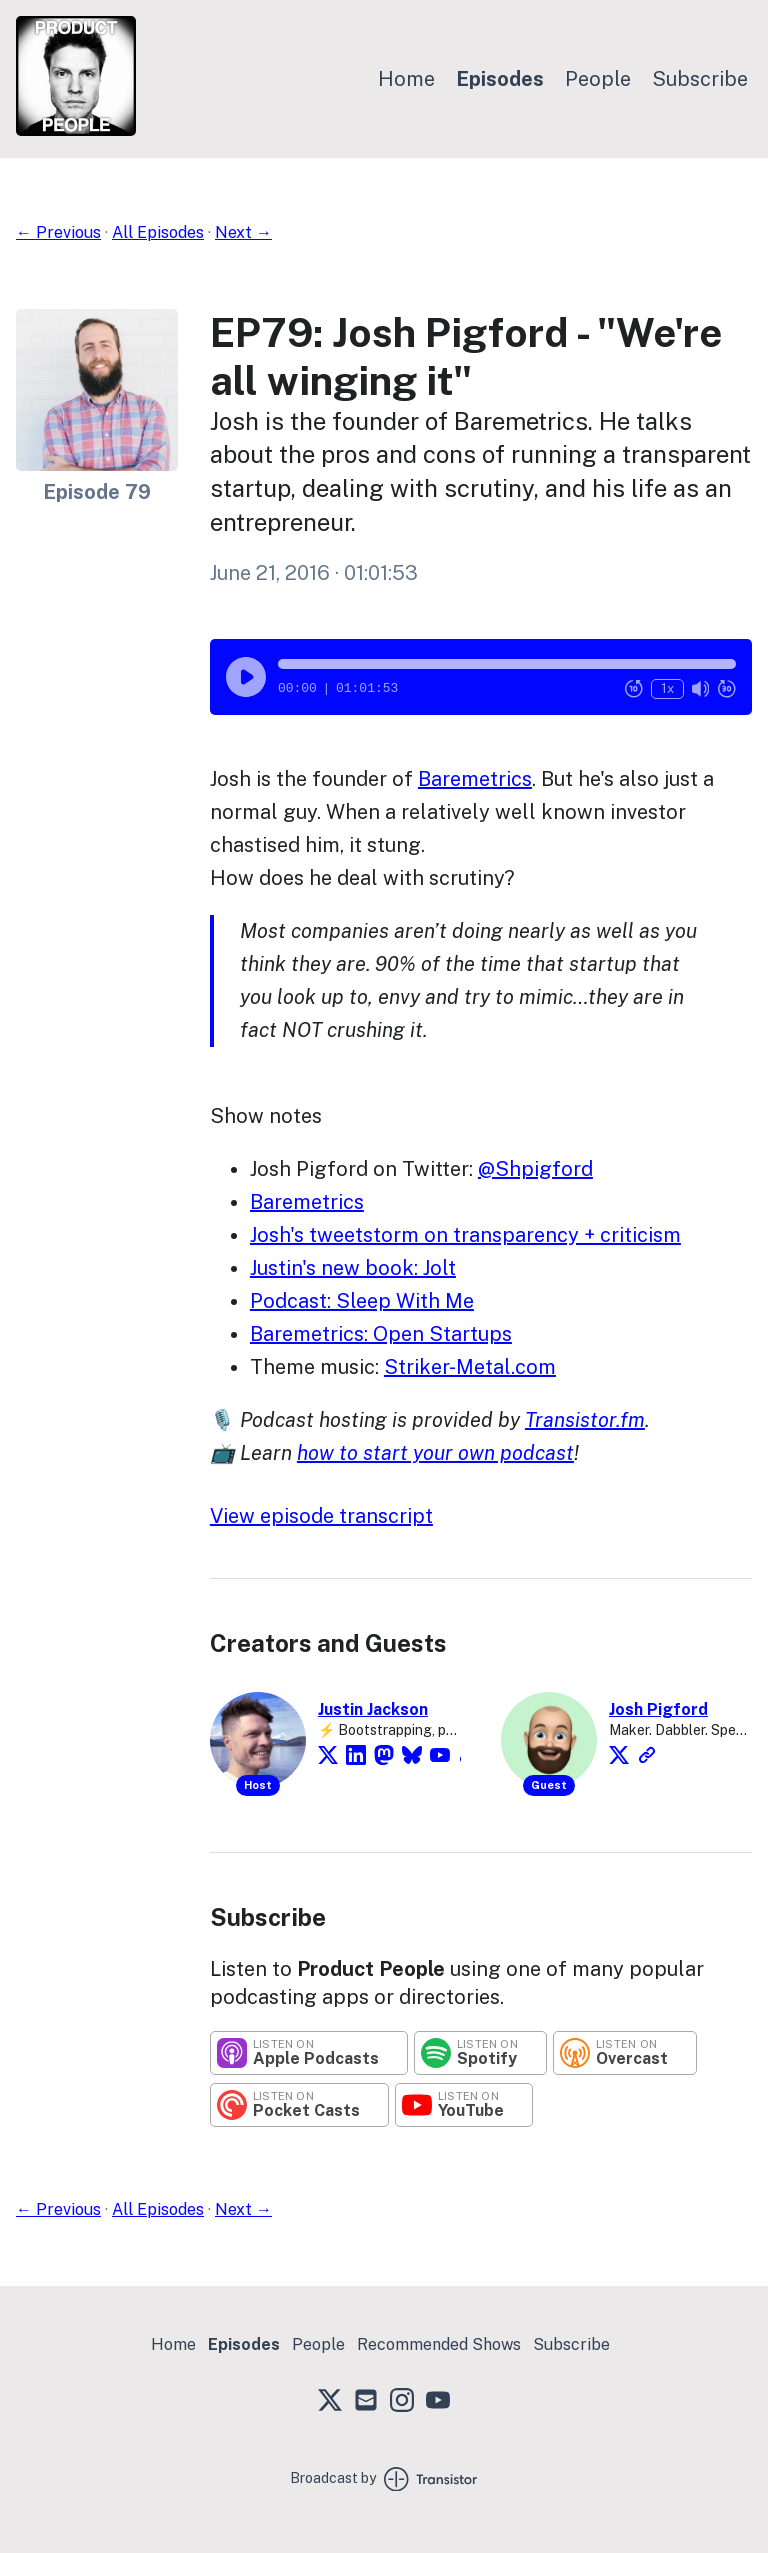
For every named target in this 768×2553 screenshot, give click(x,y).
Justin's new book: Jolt (353, 1268)
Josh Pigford (658, 1709)
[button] (507, 664)
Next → (243, 232)
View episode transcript (321, 1516)
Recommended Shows (439, 2344)
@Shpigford (535, 1169)
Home (406, 79)
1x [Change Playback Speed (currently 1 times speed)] (667, 688)
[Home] (76, 130)
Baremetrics (475, 779)
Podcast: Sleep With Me (362, 1301)
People (598, 79)
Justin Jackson (373, 1709)
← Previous (58, 232)
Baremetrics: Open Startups (381, 1334)
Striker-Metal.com (470, 1367)
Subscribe (700, 79)
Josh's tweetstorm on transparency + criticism (465, 1235)
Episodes (500, 79)
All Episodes (158, 232)
